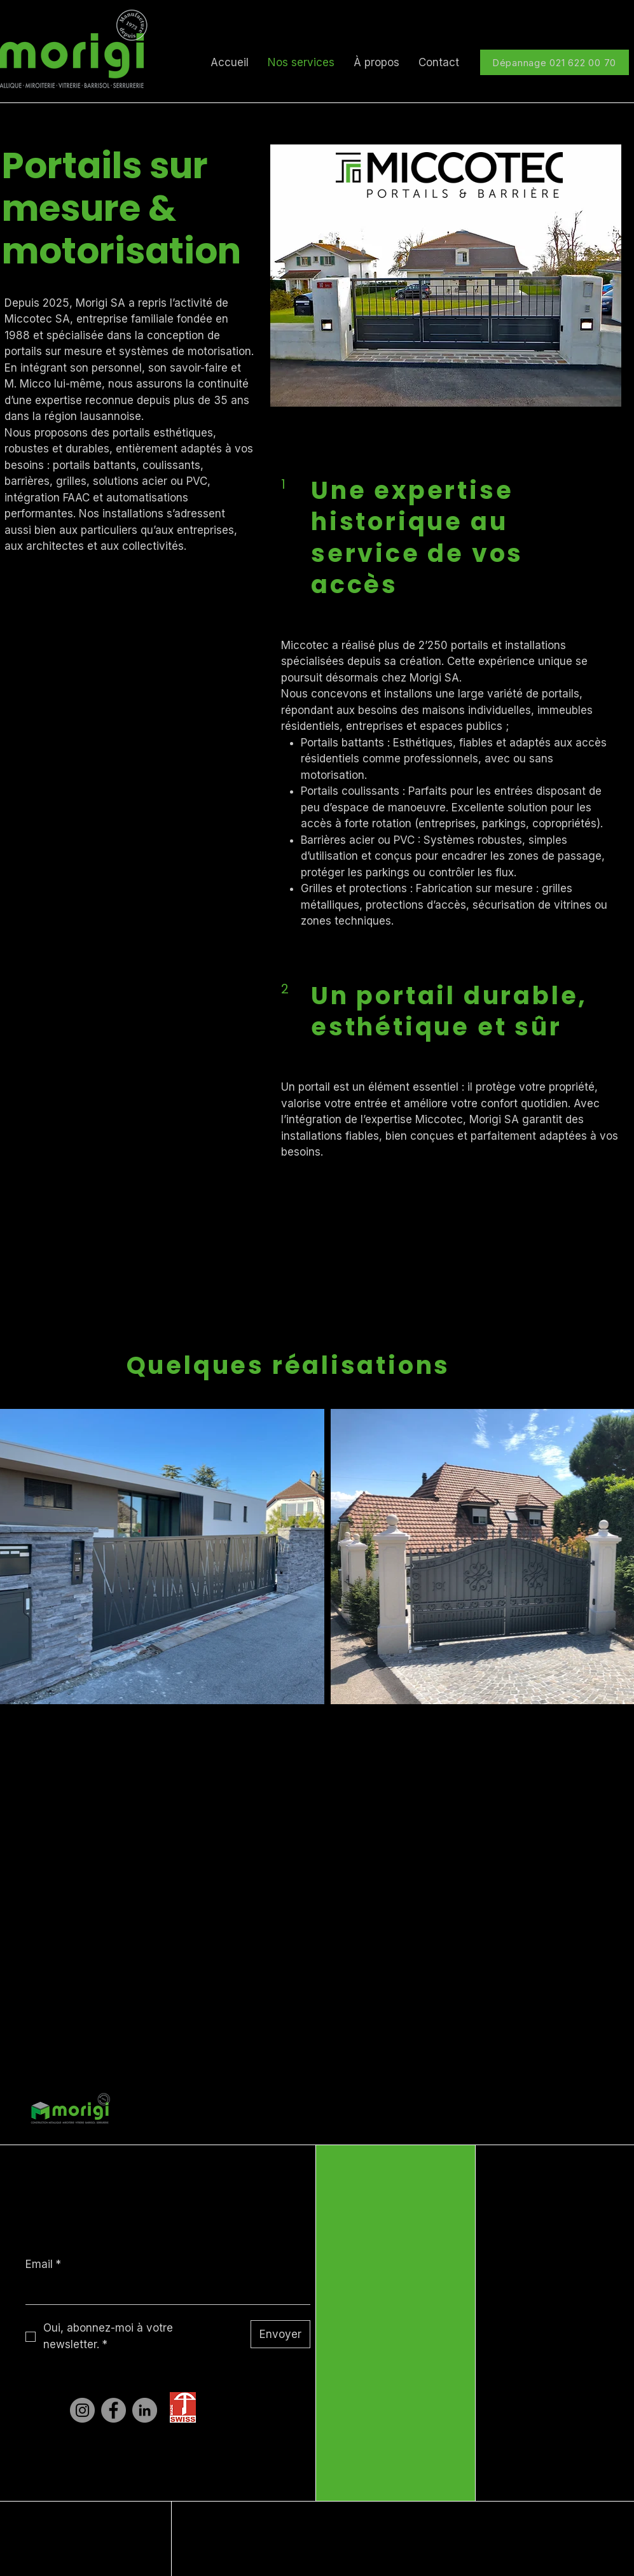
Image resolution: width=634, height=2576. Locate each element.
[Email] (164, 2291)
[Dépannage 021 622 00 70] (554, 62)
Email (43, 2265)
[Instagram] (82, 2410)
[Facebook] (113, 2410)
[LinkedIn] (144, 2410)
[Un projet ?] (287, 1265)
